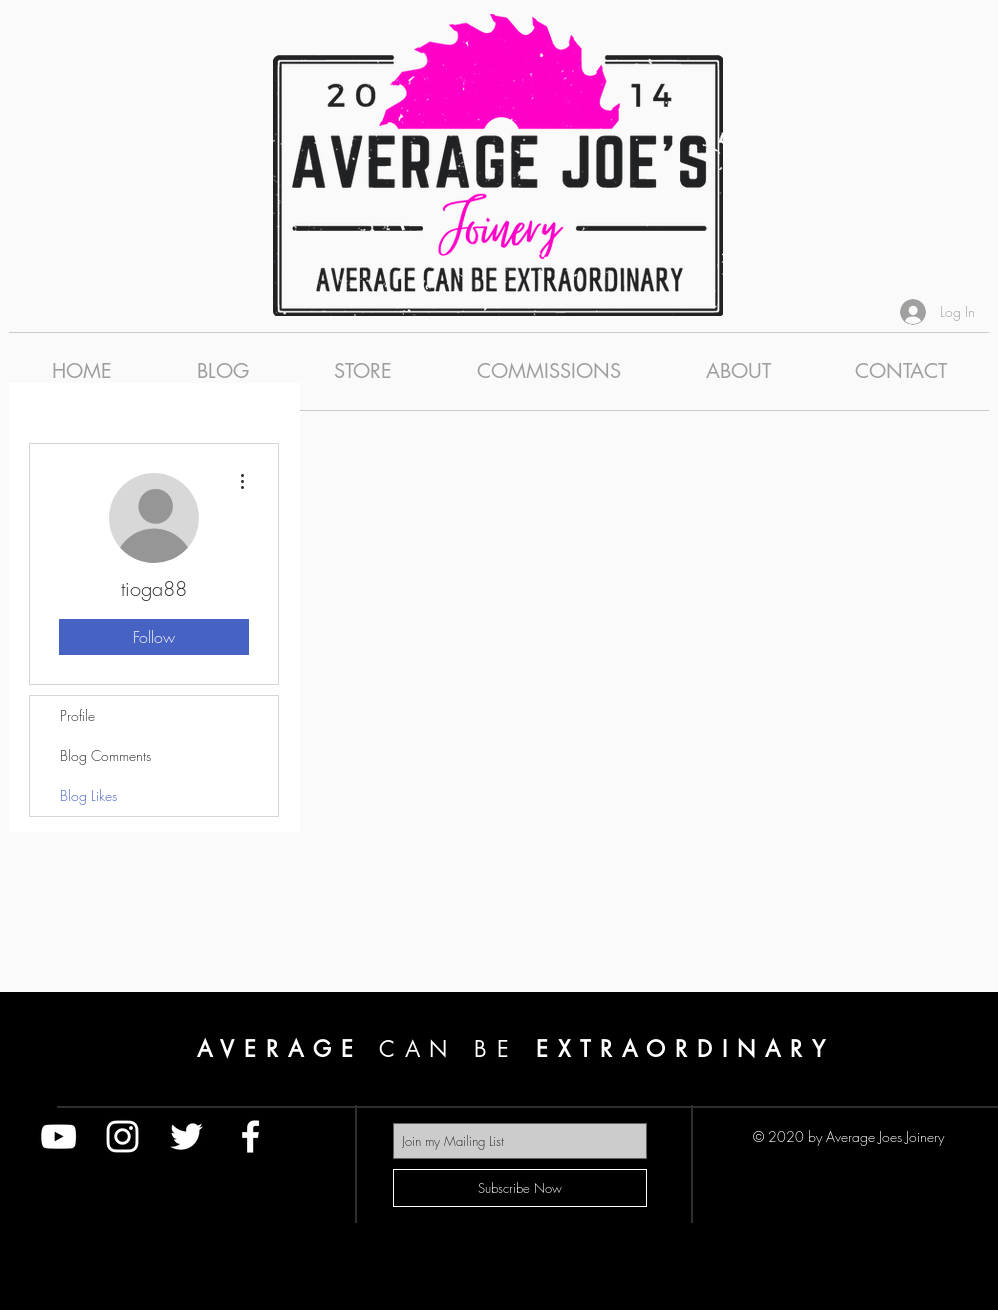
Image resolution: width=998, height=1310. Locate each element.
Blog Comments (105, 755)
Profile (77, 715)
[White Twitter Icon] (186, 1136)
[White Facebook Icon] (250, 1136)
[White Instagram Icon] (122, 1136)
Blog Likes (88, 795)
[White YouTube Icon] (58, 1136)
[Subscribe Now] (520, 1188)
